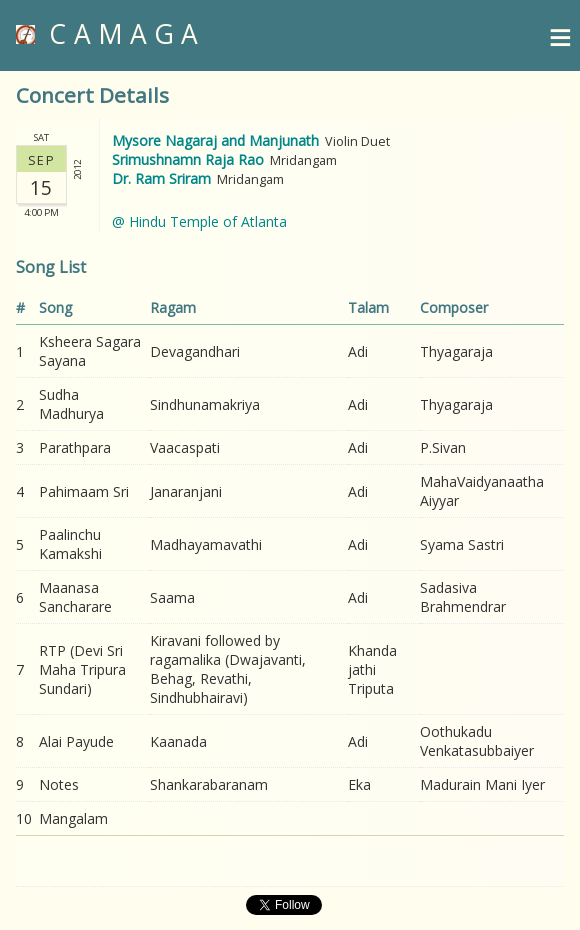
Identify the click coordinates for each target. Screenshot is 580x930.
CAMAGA (111, 34)
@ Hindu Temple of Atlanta (199, 221)
